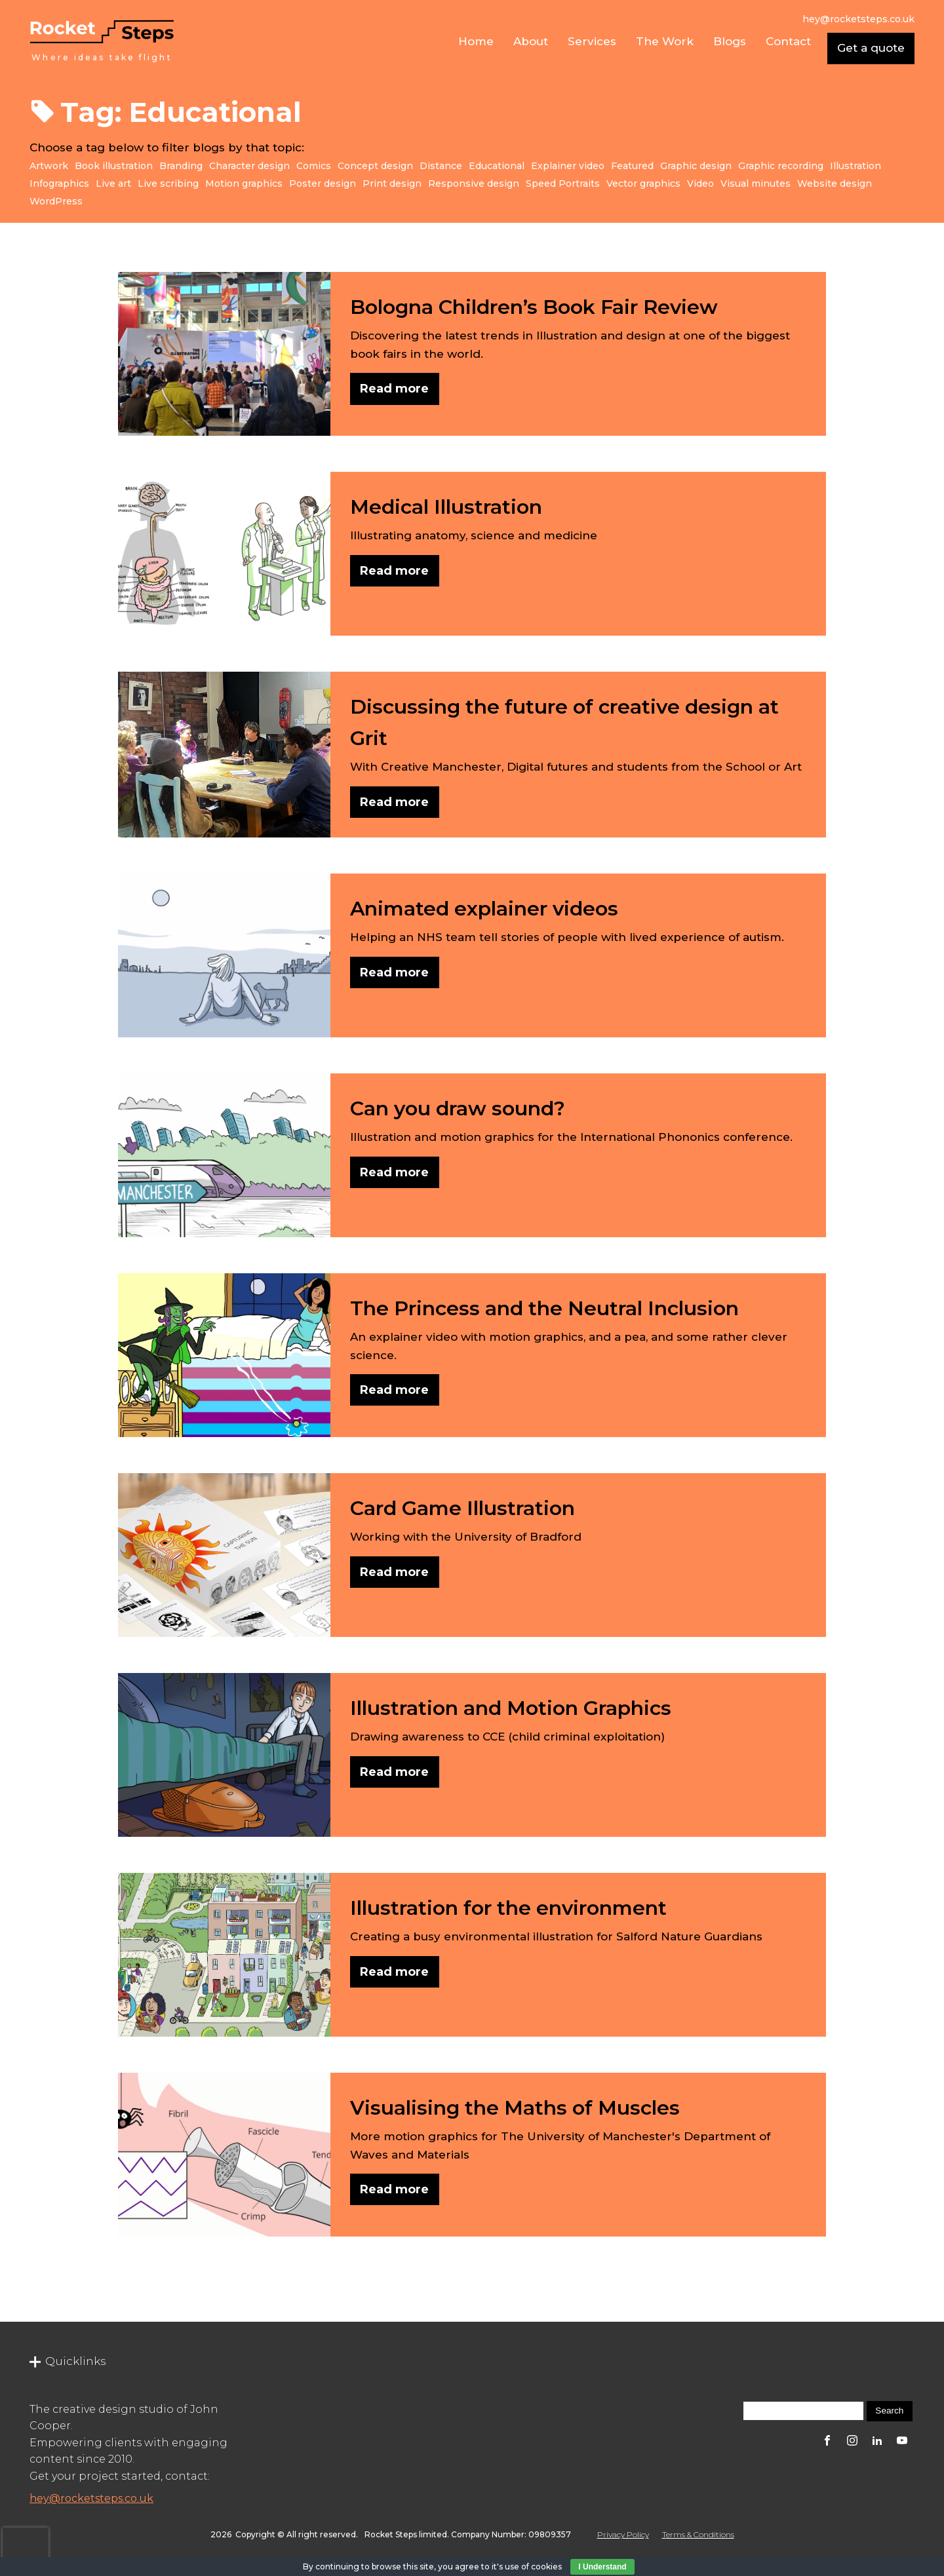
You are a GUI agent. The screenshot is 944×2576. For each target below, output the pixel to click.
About (530, 41)
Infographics (59, 183)
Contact (788, 41)
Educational (496, 166)
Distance (441, 166)
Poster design (322, 183)
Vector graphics (643, 183)
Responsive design (473, 183)
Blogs (729, 41)
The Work (665, 41)
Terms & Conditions (698, 2534)
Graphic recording (780, 166)
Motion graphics (244, 183)
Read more (394, 388)
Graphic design (696, 166)
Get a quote (871, 47)
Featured (632, 166)
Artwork (49, 166)
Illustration (855, 166)
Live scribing (168, 183)
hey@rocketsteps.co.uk (91, 2498)
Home (476, 41)
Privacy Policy (623, 2534)
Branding (181, 166)
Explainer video (567, 166)
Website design (834, 183)
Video (700, 183)
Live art (113, 183)
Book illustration (114, 166)
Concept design (375, 166)
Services (592, 41)
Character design (249, 166)
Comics (313, 166)
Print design (392, 183)
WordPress (56, 201)
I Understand (602, 2566)
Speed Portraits (563, 183)
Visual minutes (755, 183)
